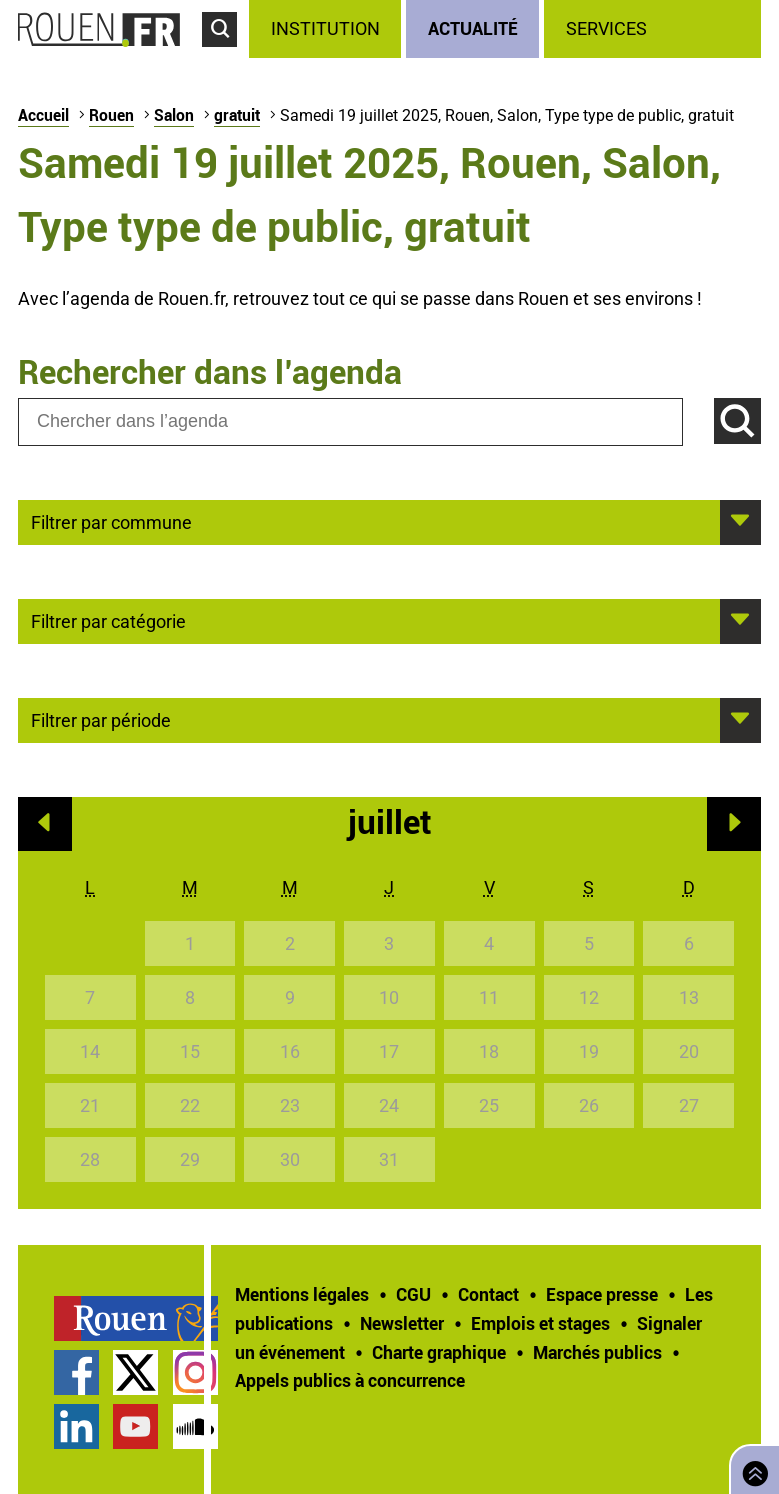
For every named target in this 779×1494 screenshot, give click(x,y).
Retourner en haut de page (751, 1467)
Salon (174, 115)
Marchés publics (597, 1352)
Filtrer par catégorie (108, 620)
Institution (325, 28)
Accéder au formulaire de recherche (225, 56)
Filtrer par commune (111, 521)
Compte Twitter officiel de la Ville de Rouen (135, 1372)
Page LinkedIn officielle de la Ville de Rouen (76, 1426)
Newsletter (402, 1323)
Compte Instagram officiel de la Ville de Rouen (195, 1372)
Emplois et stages (540, 1323)
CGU (413, 1294)
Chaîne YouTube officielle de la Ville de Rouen (135, 1426)
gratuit (237, 115)
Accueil (43, 115)
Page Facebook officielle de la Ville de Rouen (76, 1372)
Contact (488, 1294)
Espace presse (602, 1294)
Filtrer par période (101, 719)
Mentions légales (302, 1294)
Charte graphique (439, 1352)
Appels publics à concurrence (350, 1380)
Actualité (473, 28)
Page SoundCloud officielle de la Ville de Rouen (195, 1426)
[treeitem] (327, 29)
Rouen (111, 115)
